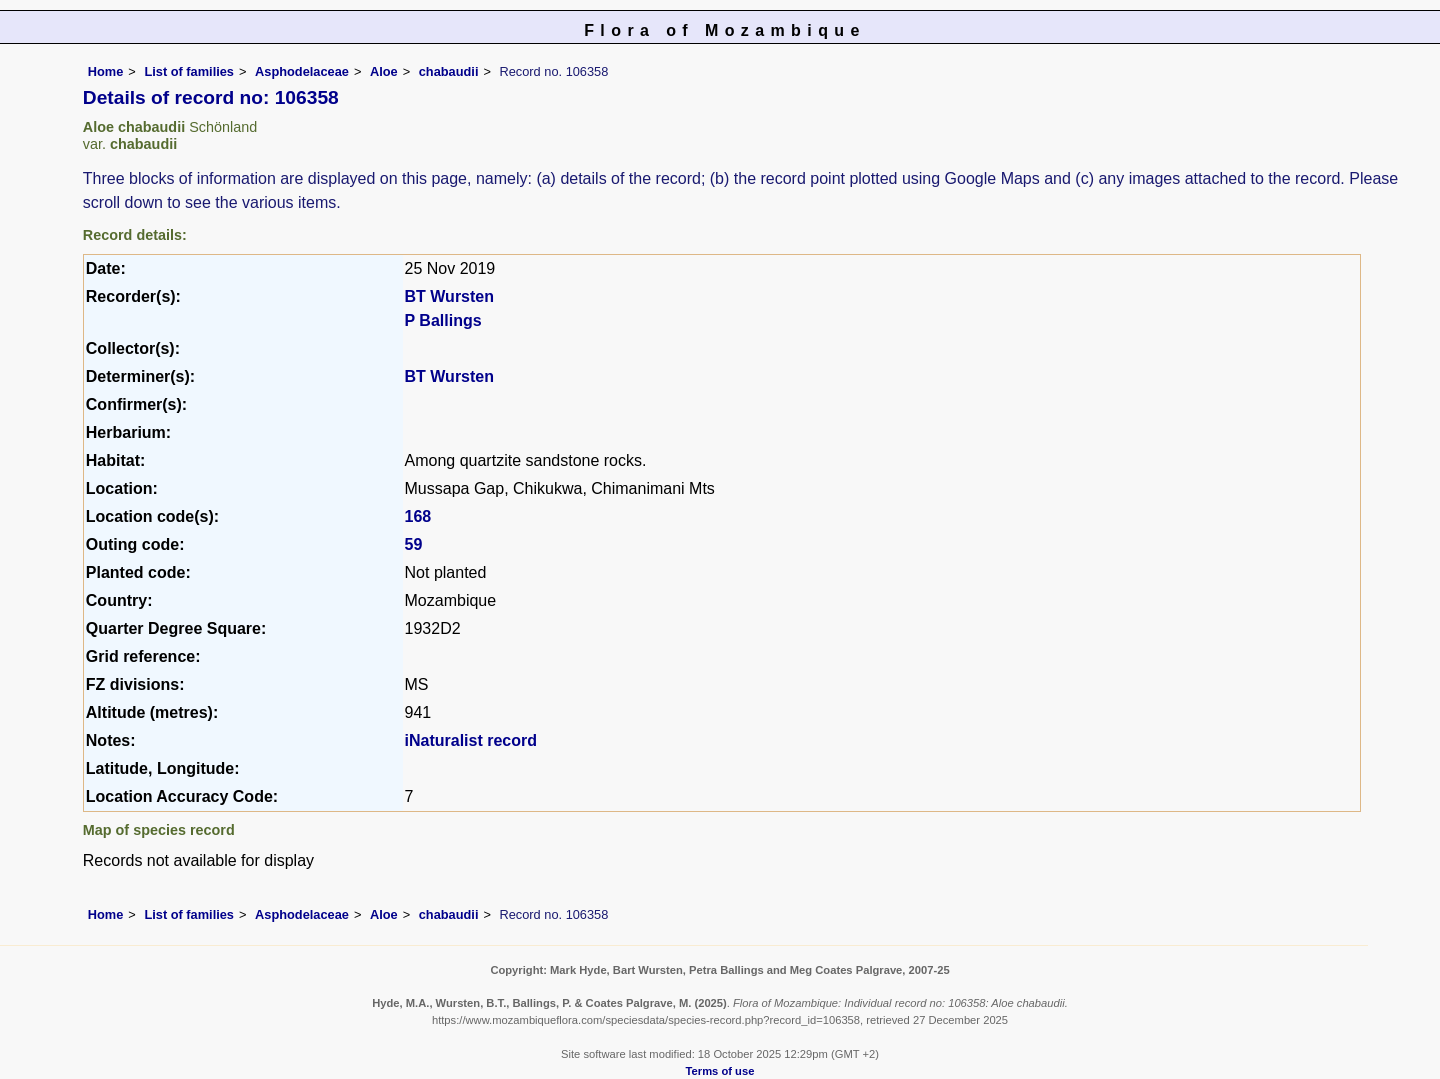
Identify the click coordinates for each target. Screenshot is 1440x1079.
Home (106, 71)
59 (414, 544)
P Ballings (443, 320)
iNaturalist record (471, 740)
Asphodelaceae (302, 71)
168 (418, 516)
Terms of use (720, 1071)
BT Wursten (449, 296)
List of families (189, 71)
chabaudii (449, 71)
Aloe (384, 71)
